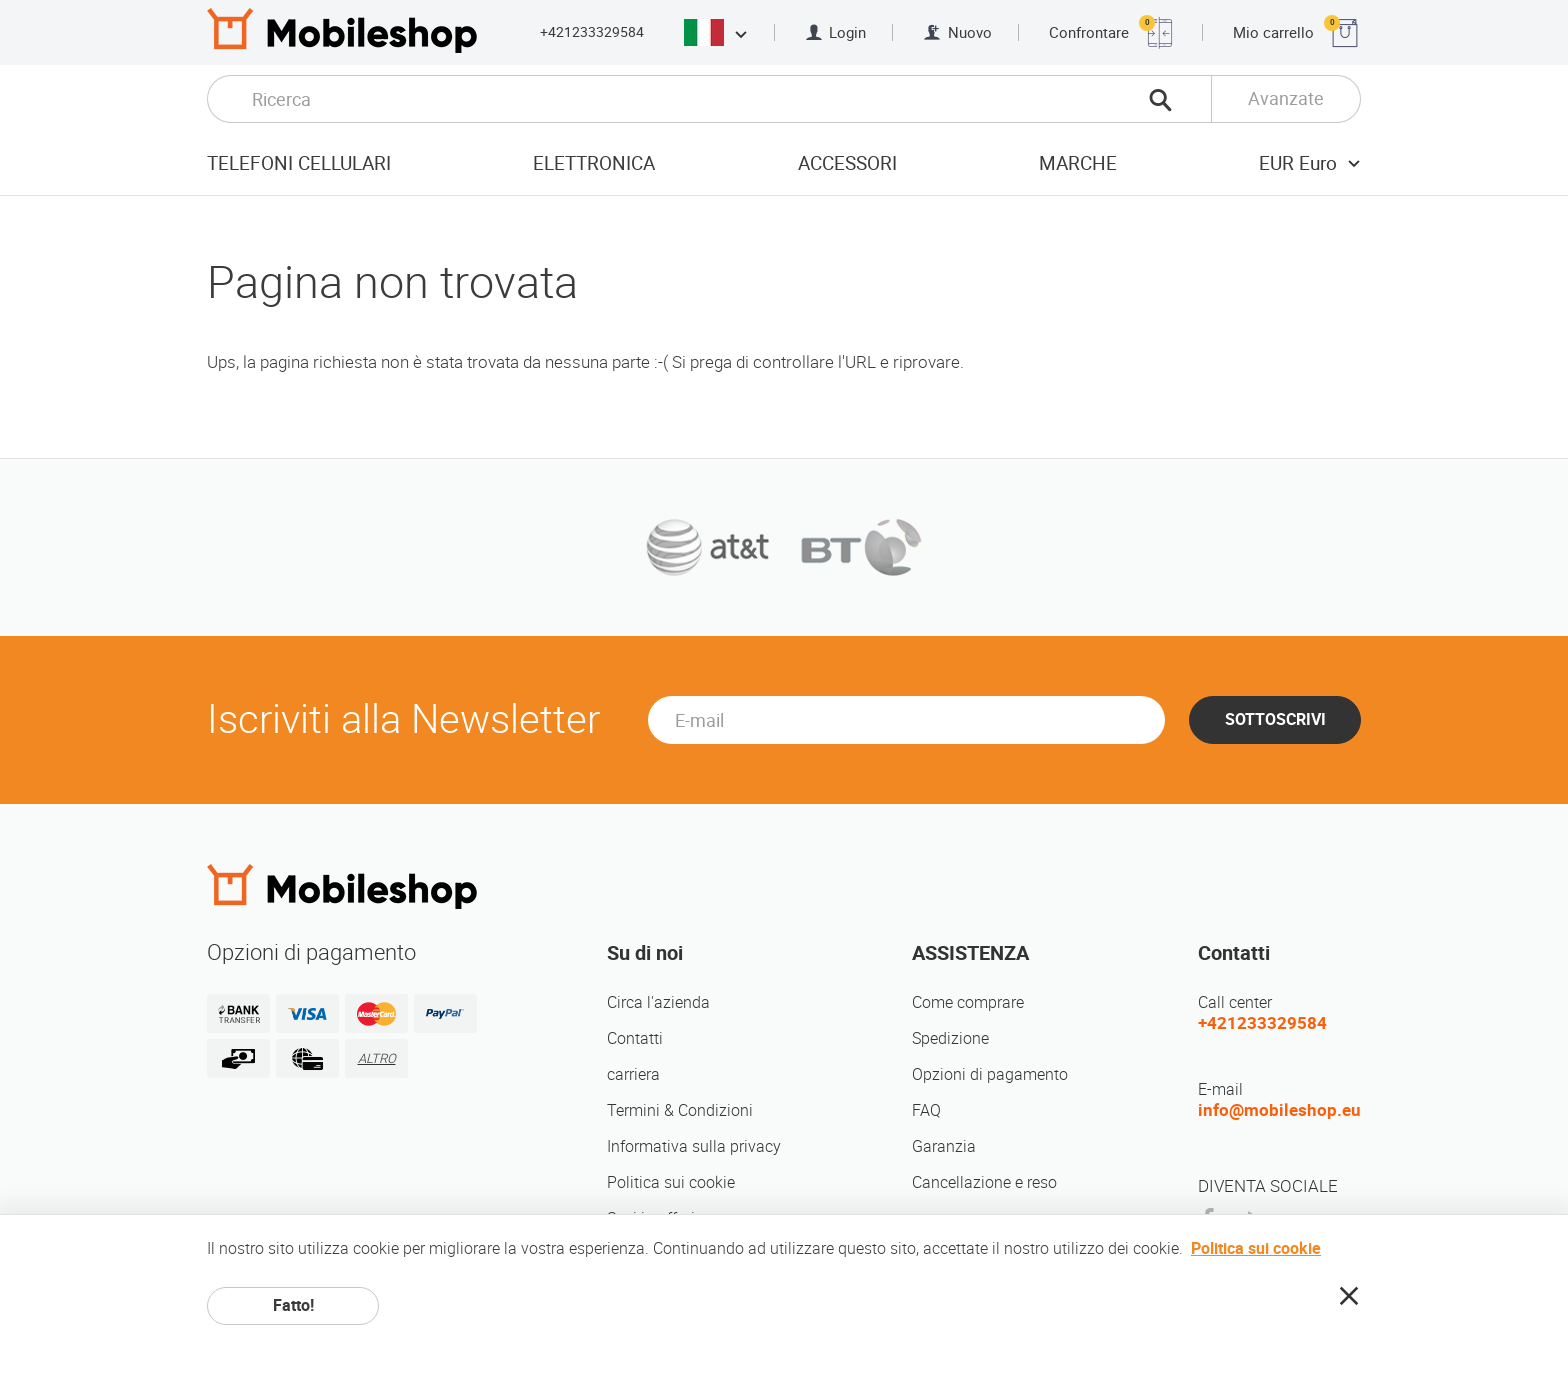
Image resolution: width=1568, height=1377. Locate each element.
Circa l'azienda (658, 1002)
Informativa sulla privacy (694, 1146)
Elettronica (594, 163)
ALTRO (377, 1058)
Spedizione (950, 1038)
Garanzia (944, 1146)
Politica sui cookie (671, 1182)
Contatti (635, 1038)
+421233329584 (592, 32)
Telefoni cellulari (299, 163)
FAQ (926, 1110)
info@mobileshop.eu (1279, 1110)
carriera (633, 1074)
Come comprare (968, 1002)
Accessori (847, 163)
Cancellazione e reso (984, 1182)
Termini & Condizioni (680, 1110)
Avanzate (1286, 98)
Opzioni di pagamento (990, 1074)
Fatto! (293, 1305)
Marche (1078, 163)
